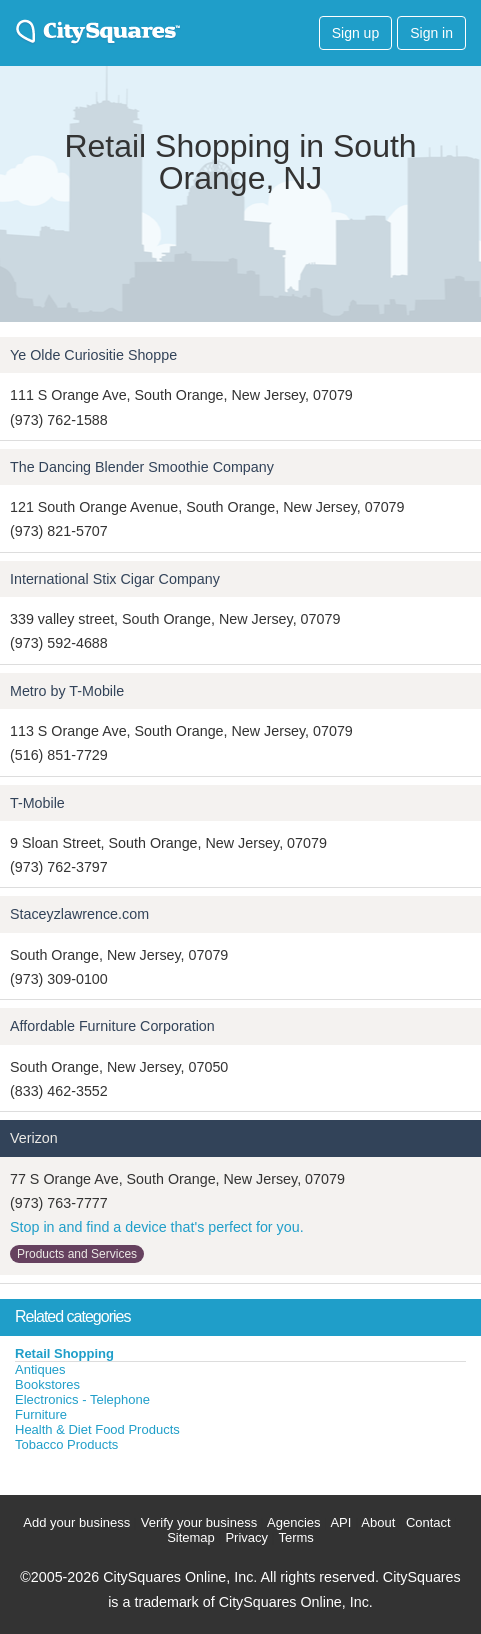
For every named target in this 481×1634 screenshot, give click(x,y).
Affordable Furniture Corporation (112, 1026)
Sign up (355, 33)
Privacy (246, 1537)
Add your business (76, 1522)
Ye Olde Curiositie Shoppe (93, 355)
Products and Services (77, 1254)
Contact (428, 1522)
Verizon (34, 1138)
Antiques (40, 1369)
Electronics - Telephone (82, 1399)
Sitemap (191, 1537)
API (340, 1522)
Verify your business (199, 1522)
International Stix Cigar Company (115, 579)
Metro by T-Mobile (67, 691)
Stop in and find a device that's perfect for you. (157, 1227)
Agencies (293, 1522)
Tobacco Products (66, 1444)
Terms (295, 1537)
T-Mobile (37, 803)
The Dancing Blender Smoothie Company (142, 467)
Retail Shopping (64, 1353)
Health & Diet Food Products (97, 1429)
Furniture (41, 1414)
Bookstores (47, 1384)
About (378, 1522)
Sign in (431, 33)
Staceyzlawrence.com (79, 914)
